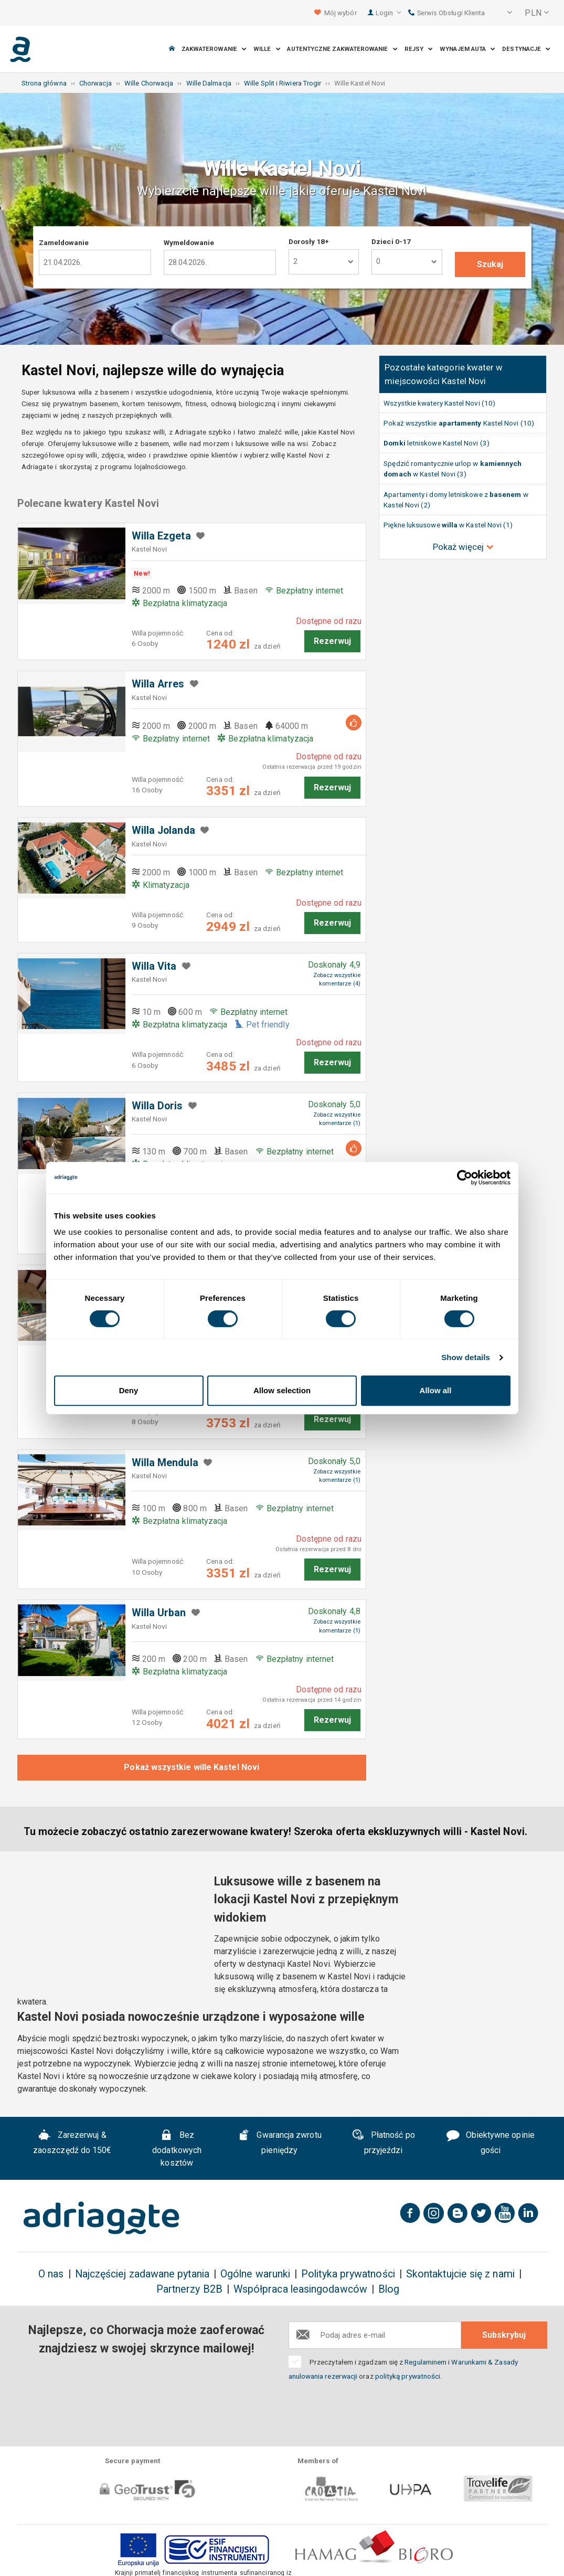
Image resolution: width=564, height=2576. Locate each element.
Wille (267, 49)
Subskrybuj (504, 2335)
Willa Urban (159, 1613)
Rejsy (419, 49)
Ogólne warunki (255, 2274)
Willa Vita (154, 966)
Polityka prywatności (348, 2274)
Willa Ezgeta (161, 536)
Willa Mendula (165, 1463)
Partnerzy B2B (189, 2289)
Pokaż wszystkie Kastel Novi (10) (459, 423)
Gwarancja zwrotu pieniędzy (280, 2142)
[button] (502, 13)
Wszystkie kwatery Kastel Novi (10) (439, 403)
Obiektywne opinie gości (490, 2142)
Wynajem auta (467, 49)
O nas (50, 2274)
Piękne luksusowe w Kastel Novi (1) (448, 525)
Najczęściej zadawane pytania (142, 2274)
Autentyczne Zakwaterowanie (342, 49)
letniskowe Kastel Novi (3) (436, 443)
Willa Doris (157, 1106)
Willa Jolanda (163, 830)
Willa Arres (158, 684)
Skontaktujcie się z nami (460, 2274)
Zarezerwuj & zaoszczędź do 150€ (72, 2142)
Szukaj (490, 264)
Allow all (436, 1390)
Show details (465, 1357)
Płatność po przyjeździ (383, 2142)
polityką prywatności (408, 2376)
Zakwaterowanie (214, 49)
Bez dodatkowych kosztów (176, 2149)
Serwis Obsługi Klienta (446, 13)
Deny (129, 1390)
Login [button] (388, 13)
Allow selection (282, 1390)
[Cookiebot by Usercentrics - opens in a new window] (464, 1177)
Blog (388, 2289)
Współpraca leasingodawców (300, 2289)
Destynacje (526, 49)
